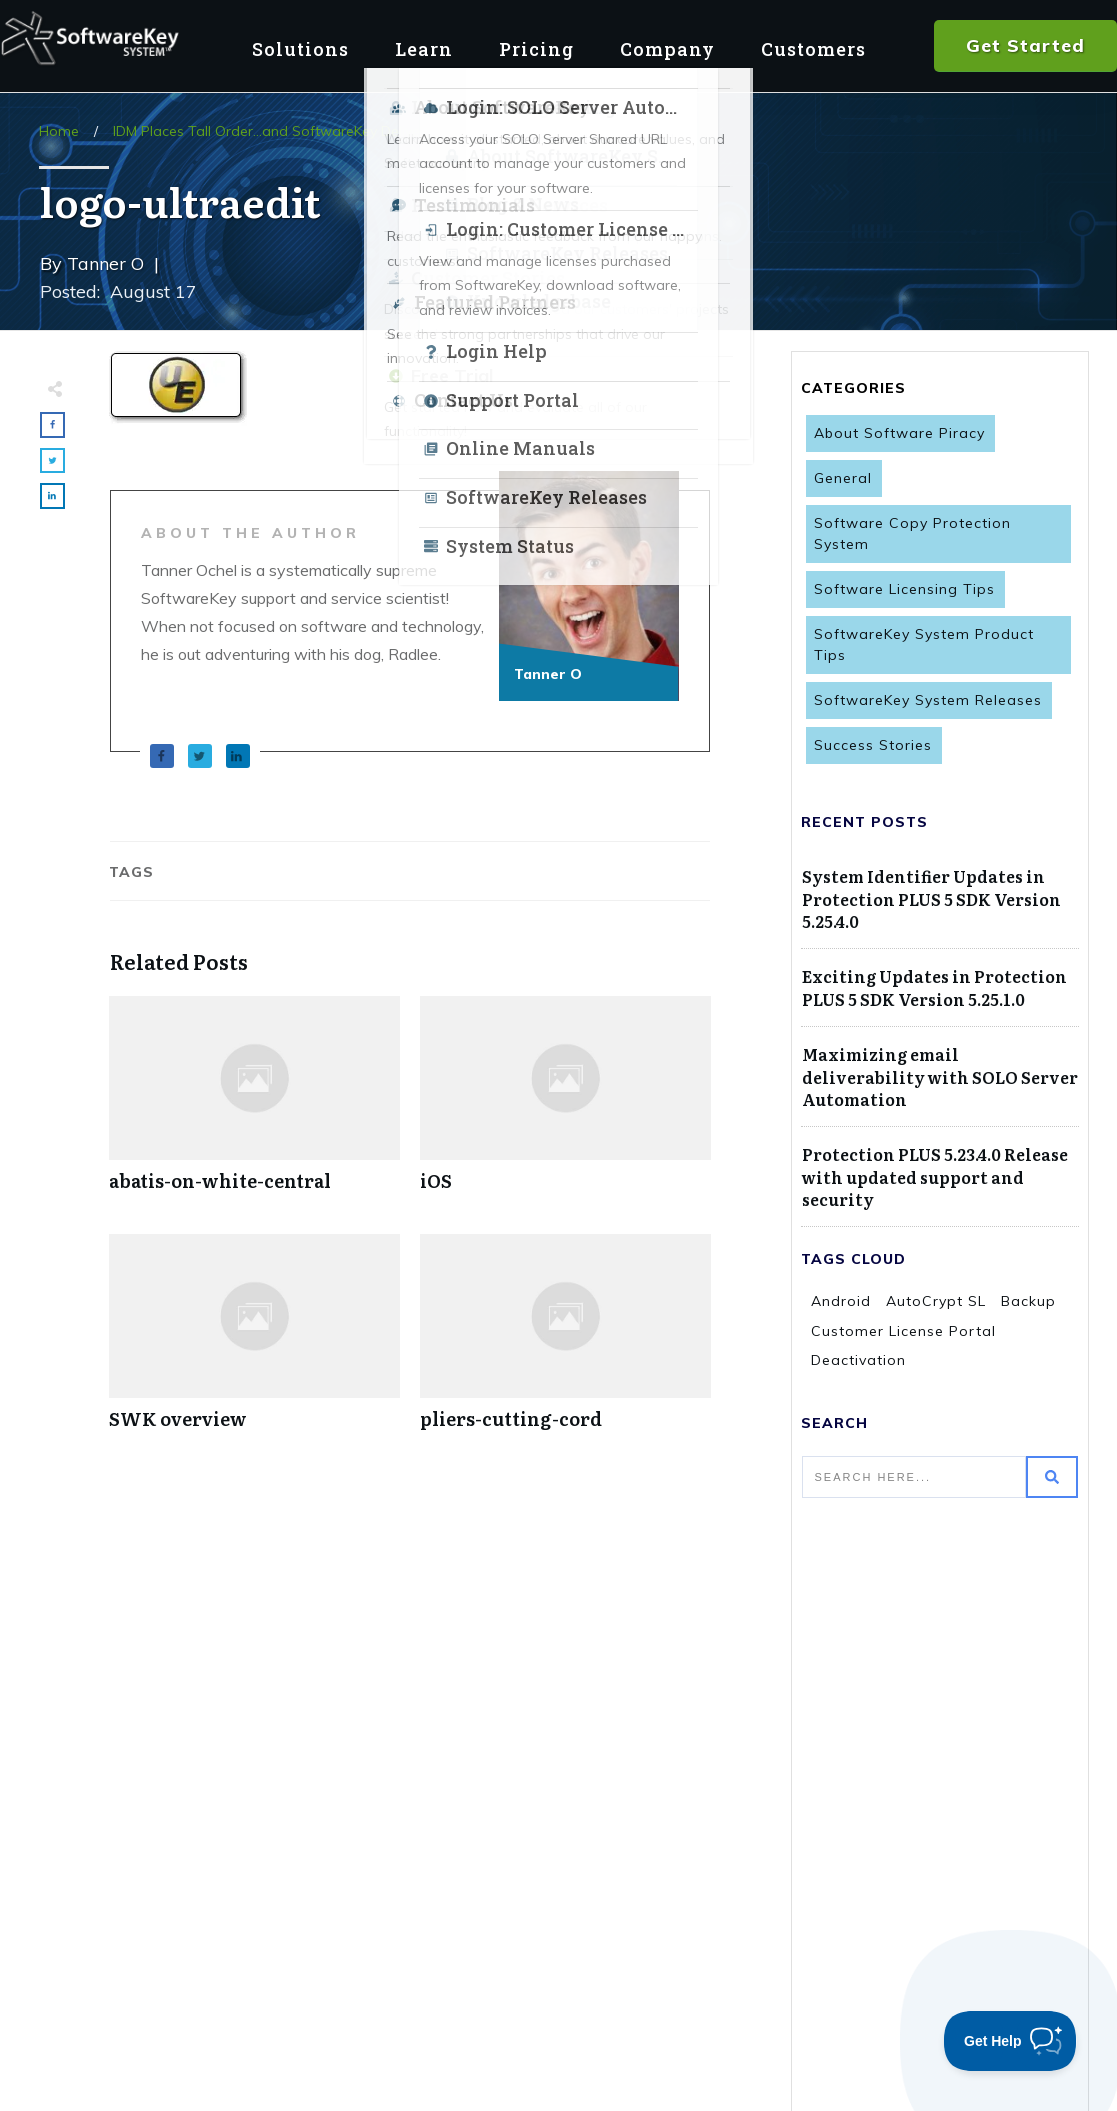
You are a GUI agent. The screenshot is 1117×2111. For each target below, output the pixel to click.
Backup (1028, 1301)
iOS (565, 1104)
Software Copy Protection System (912, 533)
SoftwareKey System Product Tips (924, 644)
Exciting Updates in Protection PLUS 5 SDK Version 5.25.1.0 (934, 987)
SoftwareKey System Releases (928, 700)
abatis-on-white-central (254, 1104)
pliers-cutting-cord (565, 1342)
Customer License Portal (903, 1331)
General (843, 478)
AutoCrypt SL (936, 1301)
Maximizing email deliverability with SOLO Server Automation (940, 1076)
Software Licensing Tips (904, 589)
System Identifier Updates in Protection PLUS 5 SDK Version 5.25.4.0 (931, 898)
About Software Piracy (899, 433)
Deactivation (858, 1360)
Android (841, 1301)
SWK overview (254, 1342)
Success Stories (873, 745)
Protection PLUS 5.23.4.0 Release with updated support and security (935, 1176)
